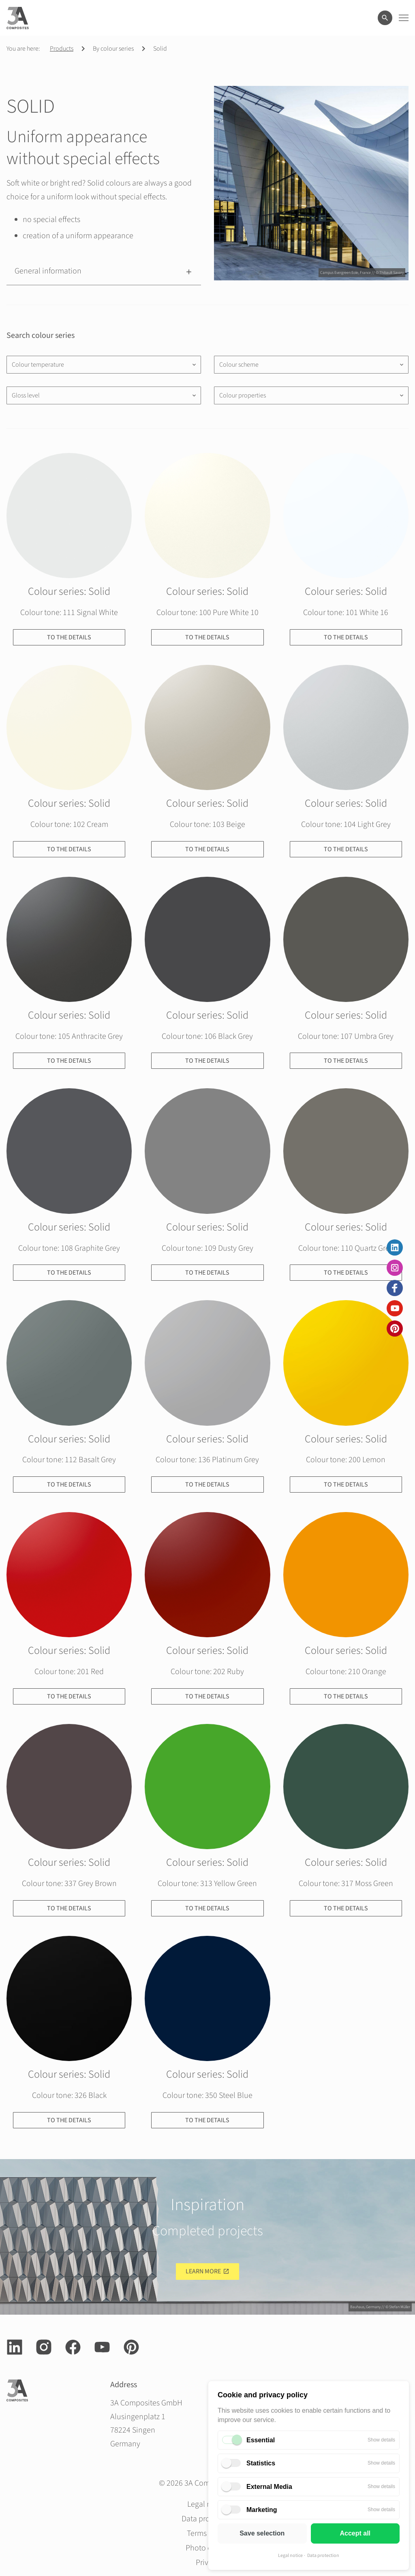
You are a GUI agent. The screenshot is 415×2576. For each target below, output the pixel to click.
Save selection (262, 2533)
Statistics (260, 2463)
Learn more (203, 2271)
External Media (269, 2486)
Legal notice (290, 2555)
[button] (103, 271)
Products (61, 48)
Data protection (323, 2555)
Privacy (208, 2562)
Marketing (261, 2509)
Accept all (355, 2533)
